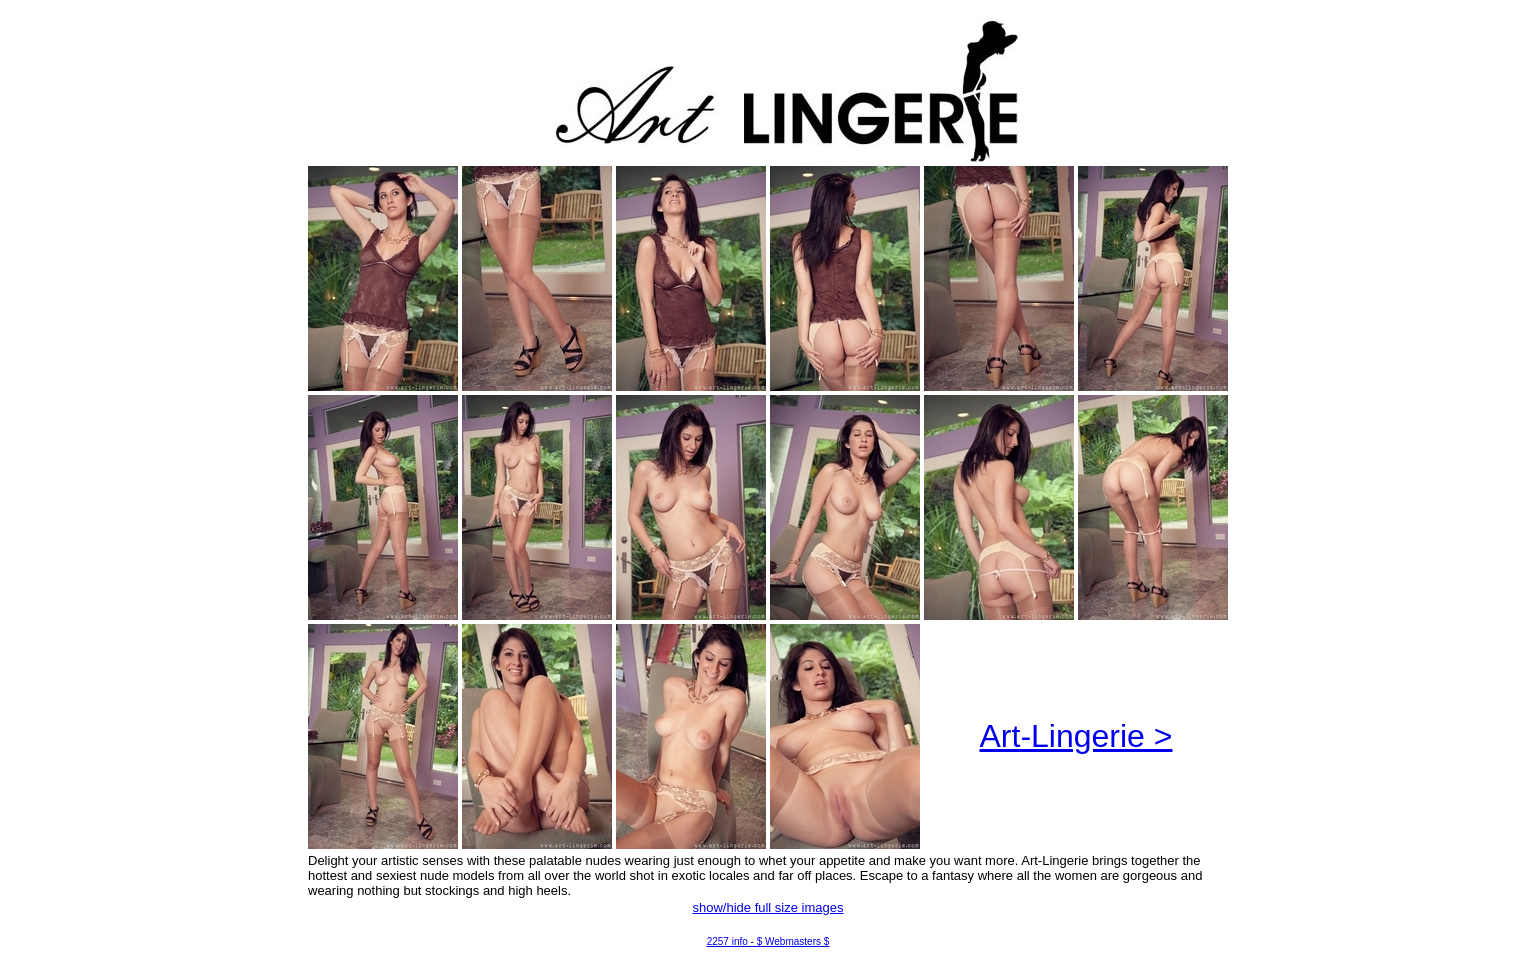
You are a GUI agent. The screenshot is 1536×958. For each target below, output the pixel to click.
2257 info (727, 941)
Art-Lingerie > (1076, 736)
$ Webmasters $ (793, 941)
